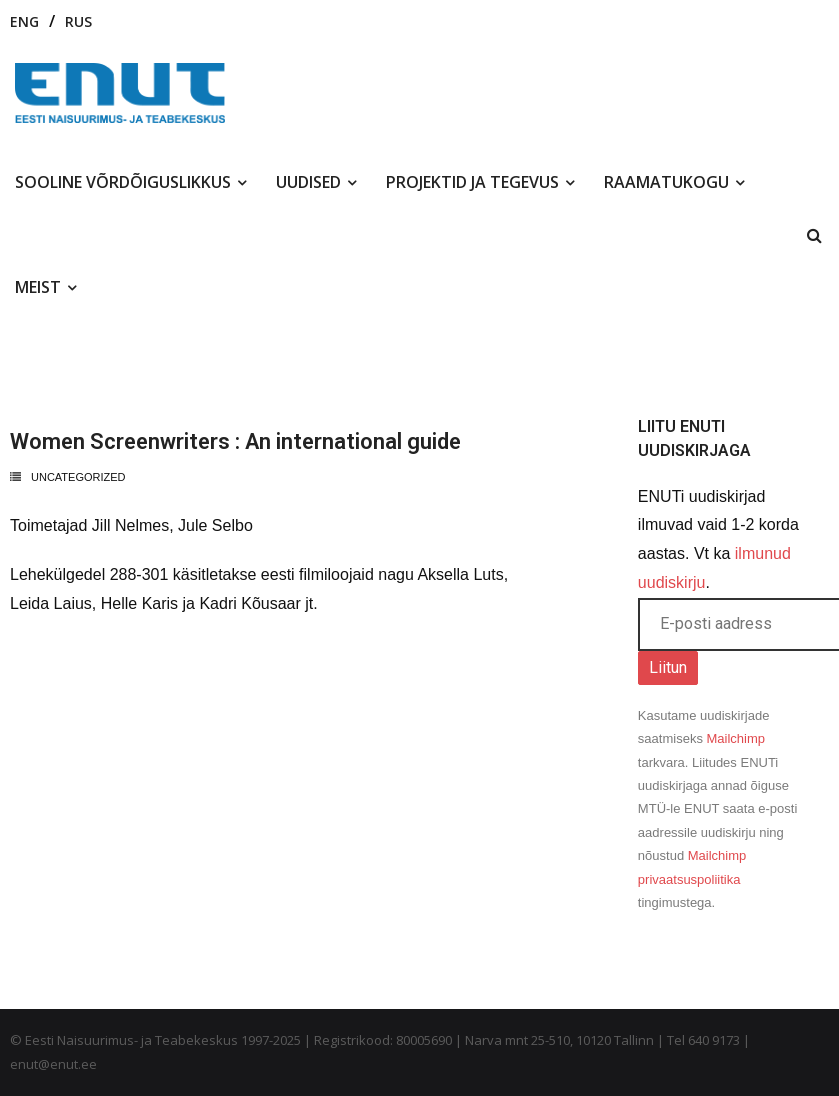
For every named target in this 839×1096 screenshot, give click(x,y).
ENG (24, 21)
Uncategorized (78, 477)
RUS (78, 21)
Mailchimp (736, 738)
